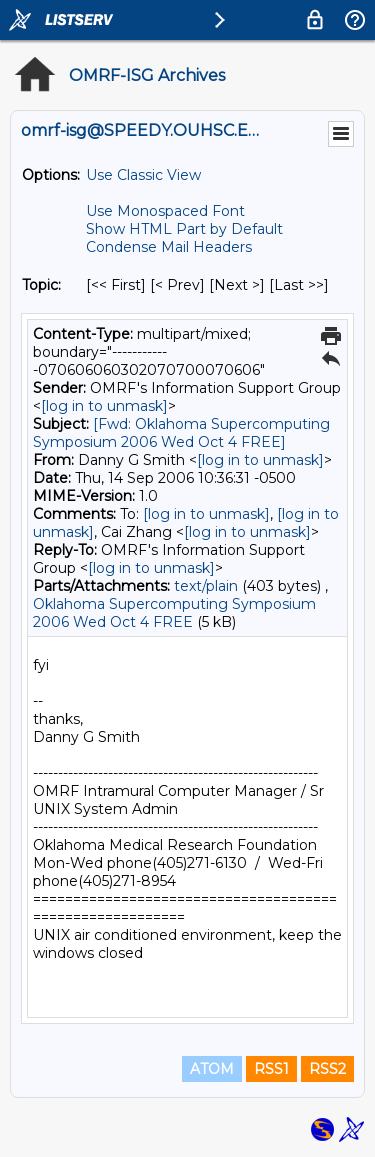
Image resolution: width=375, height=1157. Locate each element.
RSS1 (271, 1069)
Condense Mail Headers (169, 247)
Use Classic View (143, 175)
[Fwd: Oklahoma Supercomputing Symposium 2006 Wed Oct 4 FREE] (181, 433)
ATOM (212, 1069)
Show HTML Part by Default (184, 229)
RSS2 (327, 1069)
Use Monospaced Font (165, 211)
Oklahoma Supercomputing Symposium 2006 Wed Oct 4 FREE (174, 613)
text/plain (206, 586)
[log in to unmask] (104, 406)
